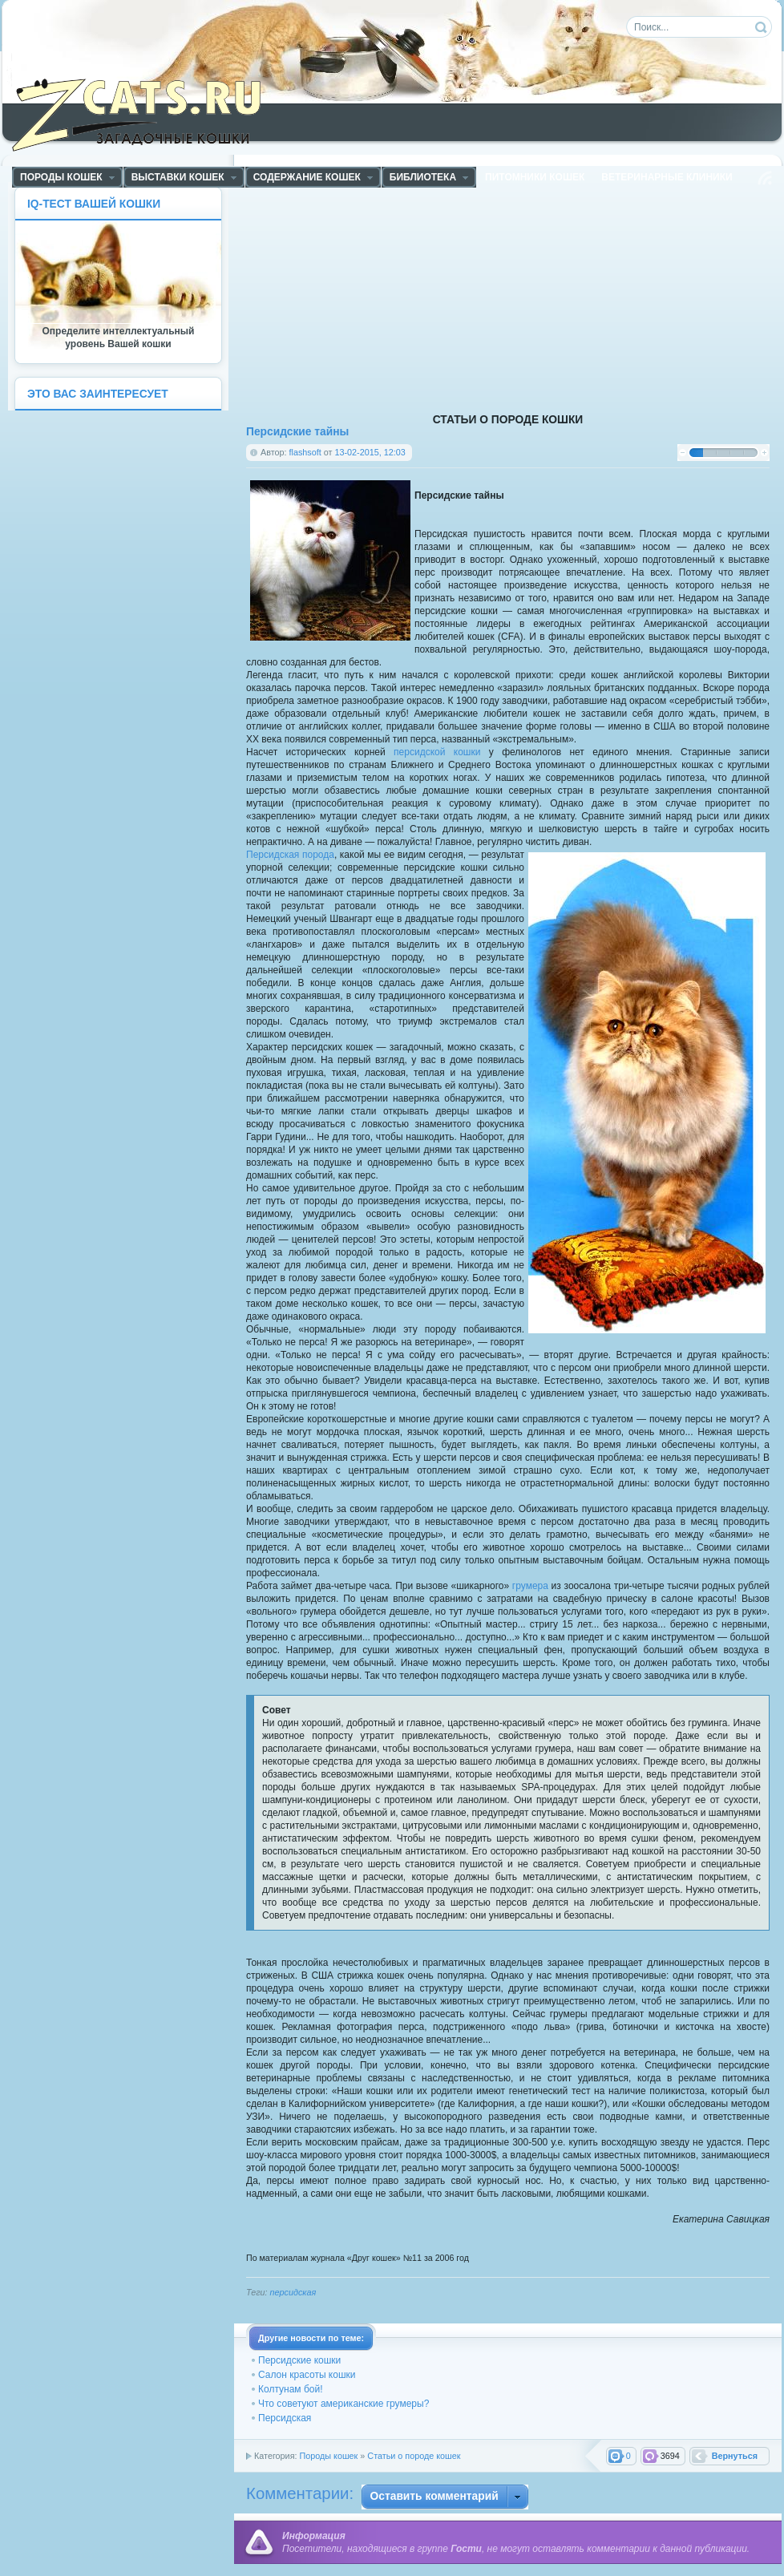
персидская (293, 2292)
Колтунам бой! (290, 2389)
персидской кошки (437, 752)
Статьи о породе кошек (413, 2456)
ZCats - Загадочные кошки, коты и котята (145, 111)
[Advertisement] (551, 299)
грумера (530, 1585)
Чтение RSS (765, 178)
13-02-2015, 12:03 (369, 452)
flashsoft (305, 452)
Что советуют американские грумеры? (343, 2403)
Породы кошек (328, 2456)
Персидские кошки (299, 2360)
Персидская (284, 2418)
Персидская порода (290, 854)
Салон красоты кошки (306, 2374)
